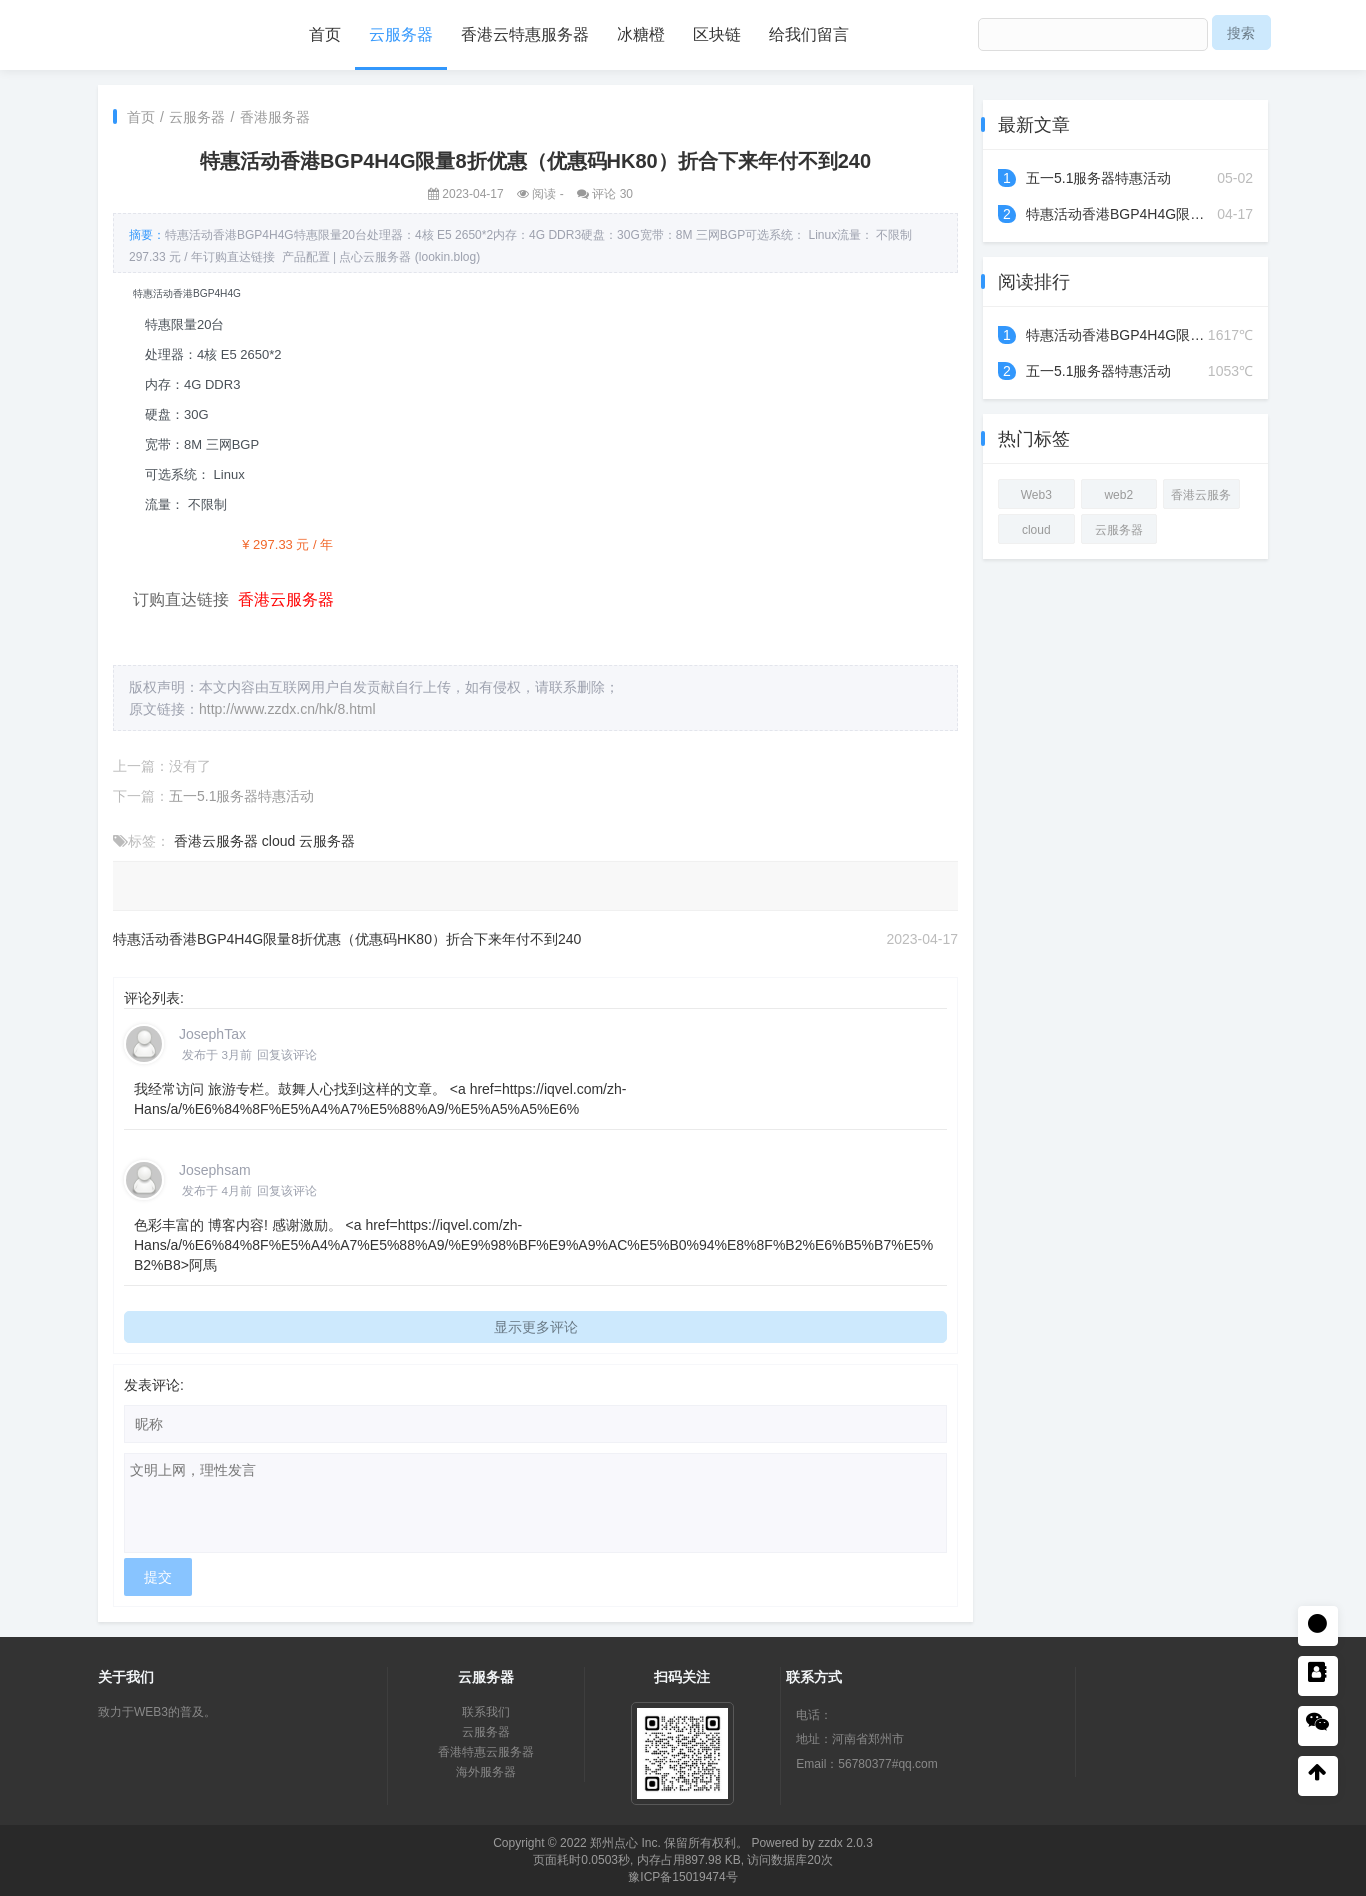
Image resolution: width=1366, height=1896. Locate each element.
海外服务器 (486, 1772)
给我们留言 (809, 34)
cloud (278, 841)
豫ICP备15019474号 (682, 1877)
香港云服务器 (216, 841)
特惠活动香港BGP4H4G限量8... (1125, 214)
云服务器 (401, 34)
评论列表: (154, 998)
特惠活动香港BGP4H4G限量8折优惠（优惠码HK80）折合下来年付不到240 (347, 939)
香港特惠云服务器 (486, 1752)
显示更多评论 (536, 1327)
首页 (325, 34)
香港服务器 (275, 117)
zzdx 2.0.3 (845, 1843)
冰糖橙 (641, 34)
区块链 (717, 34)
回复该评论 (287, 1054)
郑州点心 (614, 1843)
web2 (1118, 495)
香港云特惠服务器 (525, 34)
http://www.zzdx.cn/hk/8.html (287, 709)
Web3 (1036, 495)
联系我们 (486, 1712)
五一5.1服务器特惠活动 (241, 796)
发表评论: (154, 1385)
